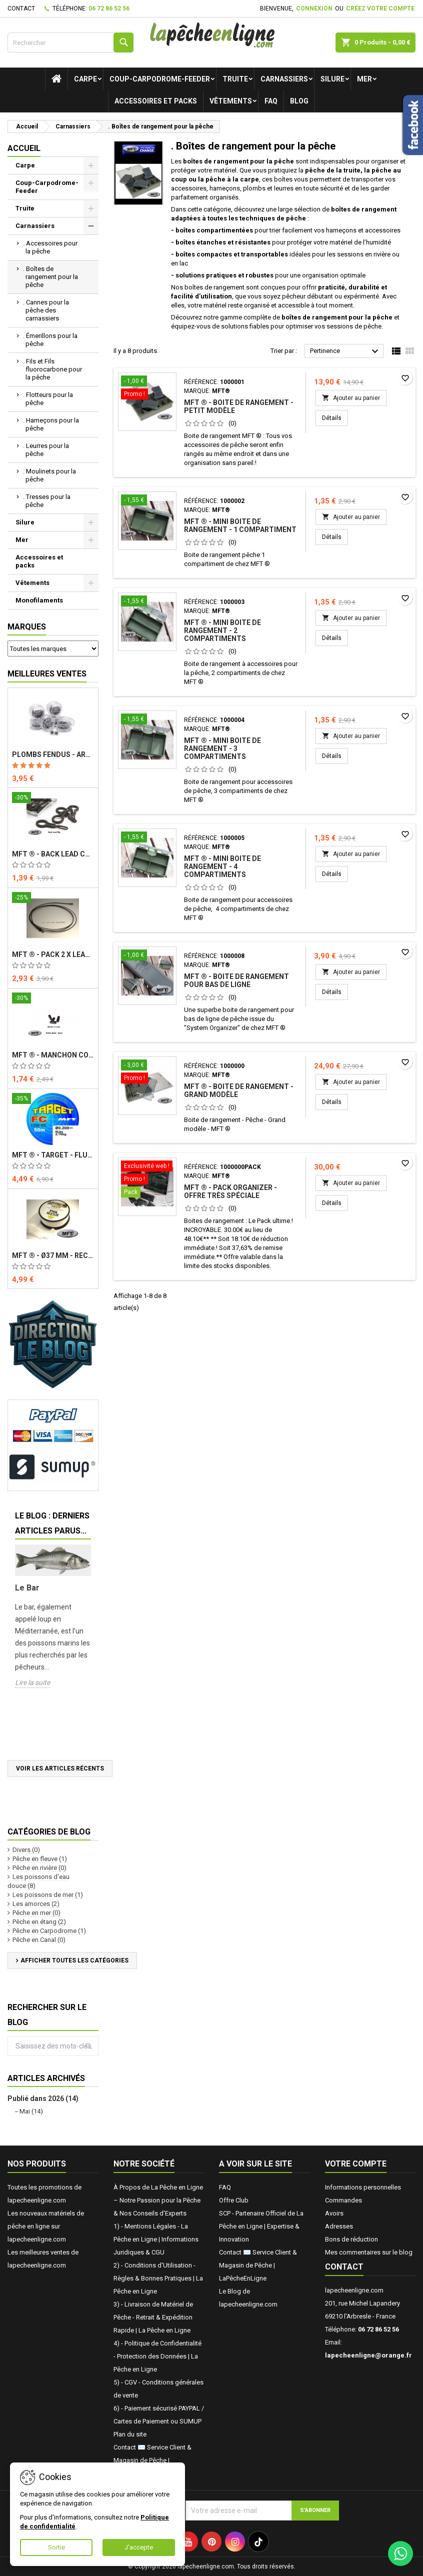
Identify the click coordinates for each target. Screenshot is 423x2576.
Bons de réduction (351, 2239)
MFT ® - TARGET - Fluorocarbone (53, 1155)
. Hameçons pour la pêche (51, 424)
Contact (21, 8)
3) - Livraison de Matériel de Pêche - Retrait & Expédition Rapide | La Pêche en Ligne (153, 2317)
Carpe (85, 79)
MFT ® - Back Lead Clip (53, 854)
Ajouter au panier (351, 398)
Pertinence (345, 352)
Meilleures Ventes (47, 673)
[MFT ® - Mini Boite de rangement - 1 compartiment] (147, 501)
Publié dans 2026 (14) (43, 2098)
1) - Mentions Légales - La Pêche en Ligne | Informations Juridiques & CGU (156, 2239)
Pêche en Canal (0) (39, 1940)
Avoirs (334, 2213)
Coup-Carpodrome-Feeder (160, 79)
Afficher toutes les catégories (74, 1960)
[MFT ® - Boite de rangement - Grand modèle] (147, 1073)
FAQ (271, 101)
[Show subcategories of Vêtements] (91, 583)
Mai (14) (31, 2111)
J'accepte (138, 2547)
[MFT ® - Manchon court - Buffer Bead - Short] (53, 999)
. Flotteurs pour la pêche (48, 398)
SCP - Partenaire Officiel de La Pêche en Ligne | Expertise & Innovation (261, 2226)
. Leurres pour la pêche (46, 450)
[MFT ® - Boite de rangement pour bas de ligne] (147, 956)
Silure (332, 79)
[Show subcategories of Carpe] (91, 165)
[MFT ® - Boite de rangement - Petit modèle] (147, 389)
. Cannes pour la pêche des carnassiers (46, 310)
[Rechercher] (71, 42)
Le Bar (27, 1587)
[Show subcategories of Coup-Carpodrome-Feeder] (91, 183)
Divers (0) (26, 1850)
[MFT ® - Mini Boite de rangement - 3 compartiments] (147, 720)
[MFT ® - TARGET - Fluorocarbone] (53, 1099)
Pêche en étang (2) (39, 1922)
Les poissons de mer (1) (47, 1894)
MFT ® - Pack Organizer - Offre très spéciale (230, 1192)
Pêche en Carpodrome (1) (49, 1930)
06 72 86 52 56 (109, 8)
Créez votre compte (380, 8)
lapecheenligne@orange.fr (368, 2355)
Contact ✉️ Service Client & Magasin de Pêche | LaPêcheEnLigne (153, 2460)
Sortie (56, 2547)
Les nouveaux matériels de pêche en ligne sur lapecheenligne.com (46, 2226)
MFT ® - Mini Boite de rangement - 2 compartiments (222, 630)
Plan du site (130, 2434)
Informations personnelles (363, 2187)
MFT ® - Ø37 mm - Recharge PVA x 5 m (53, 1256)
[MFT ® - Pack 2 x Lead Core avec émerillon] (53, 898)
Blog (299, 101)
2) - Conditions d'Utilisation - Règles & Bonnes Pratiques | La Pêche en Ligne (158, 2278)
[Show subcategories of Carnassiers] (91, 226)
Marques (27, 627)
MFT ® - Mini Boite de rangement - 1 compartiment (240, 526)
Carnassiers (284, 79)
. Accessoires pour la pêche (50, 247)
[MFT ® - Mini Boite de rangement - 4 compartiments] (147, 838)
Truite (235, 79)
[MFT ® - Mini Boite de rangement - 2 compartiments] (147, 602)
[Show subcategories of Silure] (91, 522)
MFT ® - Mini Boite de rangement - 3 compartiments (222, 748)
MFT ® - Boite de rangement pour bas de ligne (236, 980)
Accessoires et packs (155, 101)
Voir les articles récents (60, 1768)
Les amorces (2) (36, 1904)
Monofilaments (39, 600)
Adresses (339, 2226)
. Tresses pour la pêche (46, 500)
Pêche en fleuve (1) (39, 1858)
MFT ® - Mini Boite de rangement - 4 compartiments (222, 866)
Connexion (314, 8)
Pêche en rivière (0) (39, 1868)
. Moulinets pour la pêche (49, 475)
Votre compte (355, 2163)
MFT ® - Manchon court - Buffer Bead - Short (53, 1055)
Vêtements (231, 101)
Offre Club (233, 2200)
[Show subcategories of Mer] (91, 540)
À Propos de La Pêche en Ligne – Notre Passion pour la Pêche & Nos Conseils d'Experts (158, 2200)
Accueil (24, 148)
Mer (364, 79)
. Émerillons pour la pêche (50, 340)
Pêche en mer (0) (36, 1912)
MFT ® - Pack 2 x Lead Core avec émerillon (53, 954)
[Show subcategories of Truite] (91, 208)
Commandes (343, 2200)
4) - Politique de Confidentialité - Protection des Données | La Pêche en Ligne (158, 2356)
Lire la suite (32, 1682)
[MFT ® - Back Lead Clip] (53, 798)
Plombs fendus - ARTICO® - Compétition (53, 754)
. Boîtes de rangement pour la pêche (50, 276)
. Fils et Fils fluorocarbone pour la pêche (52, 369)
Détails (335, 418)
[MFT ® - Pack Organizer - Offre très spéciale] (147, 1180)
